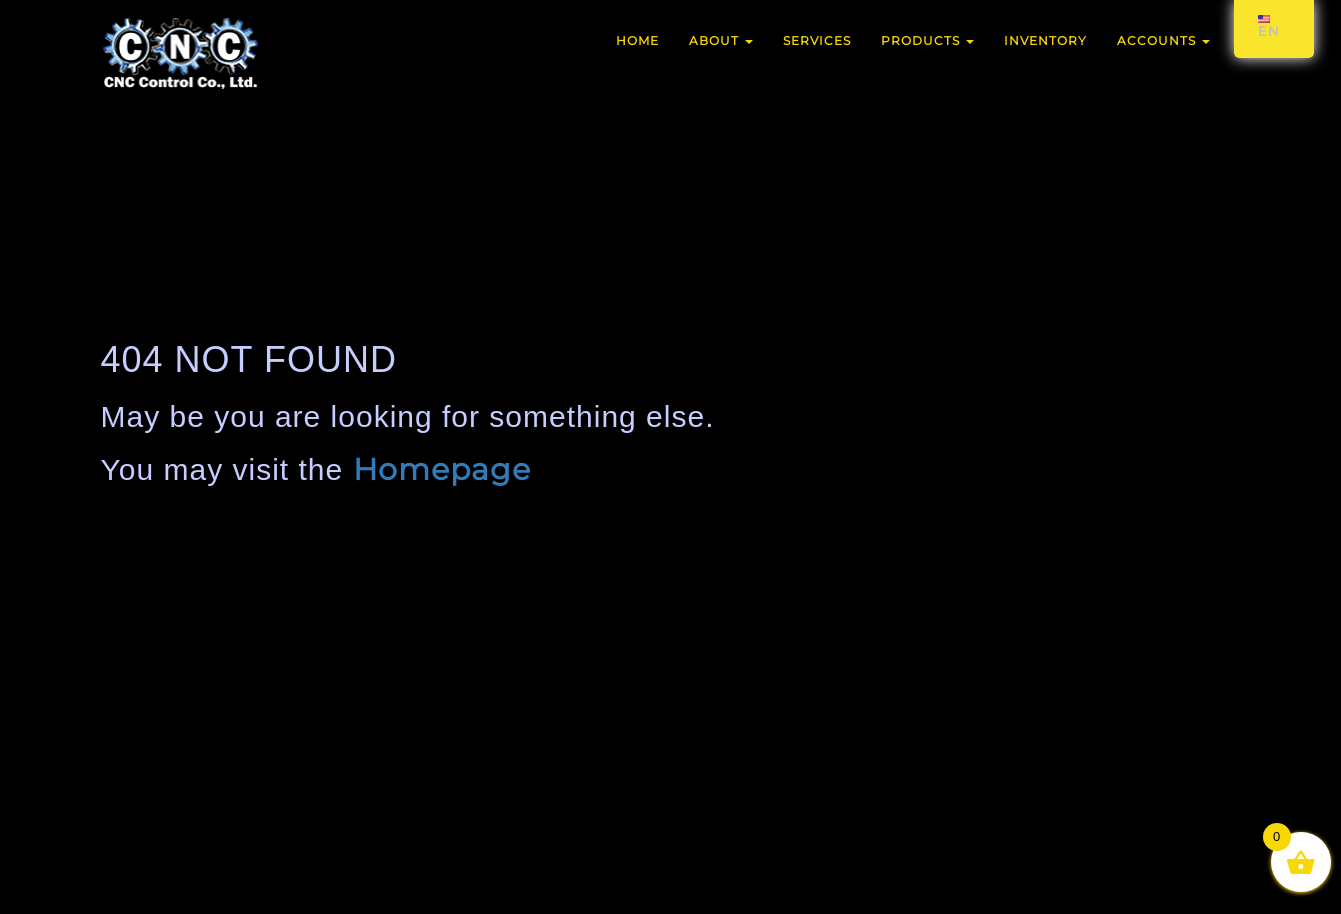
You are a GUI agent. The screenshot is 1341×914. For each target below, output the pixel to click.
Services (817, 40)
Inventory (1045, 40)
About (721, 40)
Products (927, 40)
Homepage (442, 469)
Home (637, 40)
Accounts (1163, 40)
